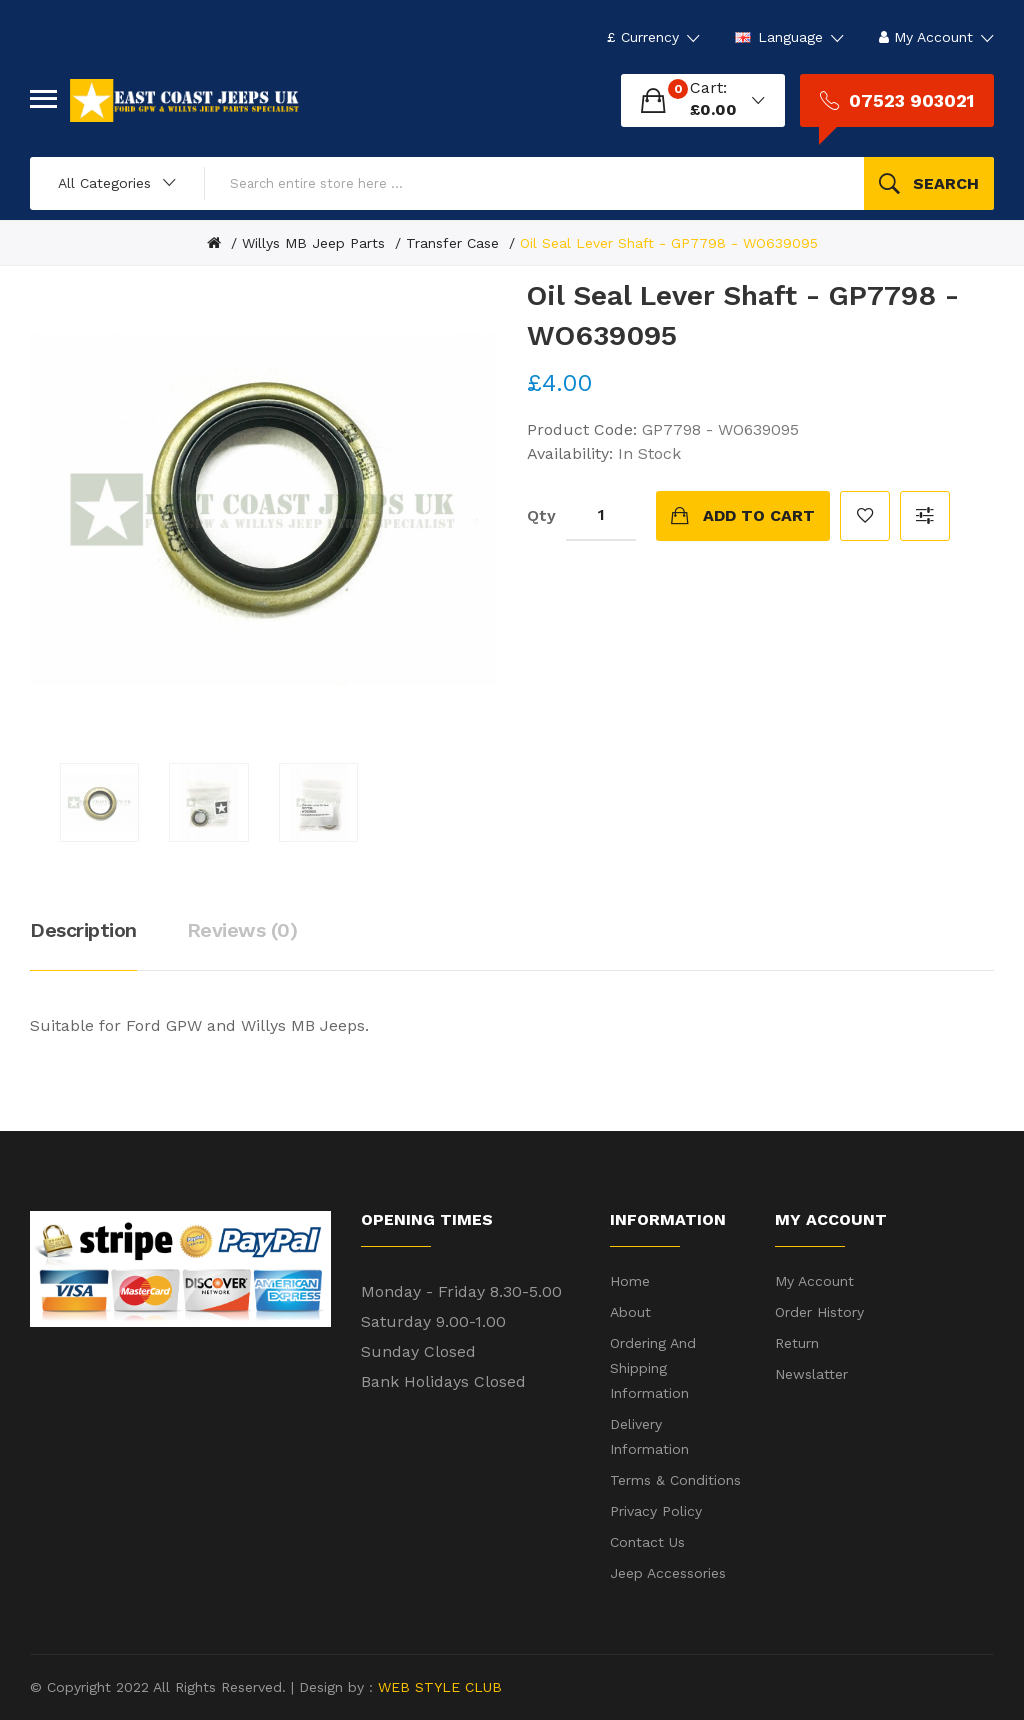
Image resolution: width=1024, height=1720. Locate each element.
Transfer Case (452, 243)
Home (630, 1281)
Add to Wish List (865, 516)
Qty (541, 515)
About (630, 1312)
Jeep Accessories (668, 1573)
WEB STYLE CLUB (437, 1687)
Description (83, 930)
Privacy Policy (656, 1511)
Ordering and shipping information (653, 1368)
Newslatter (811, 1374)
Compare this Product (925, 516)
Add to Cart (759, 515)
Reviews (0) (242, 930)
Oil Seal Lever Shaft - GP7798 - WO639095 (669, 243)
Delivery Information (649, 1436)
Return (797, 1343)
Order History (819, 1312)
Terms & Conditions (675, 1480)
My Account (814, 1281)
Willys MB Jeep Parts (313, 243)
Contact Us (647, 1542)
